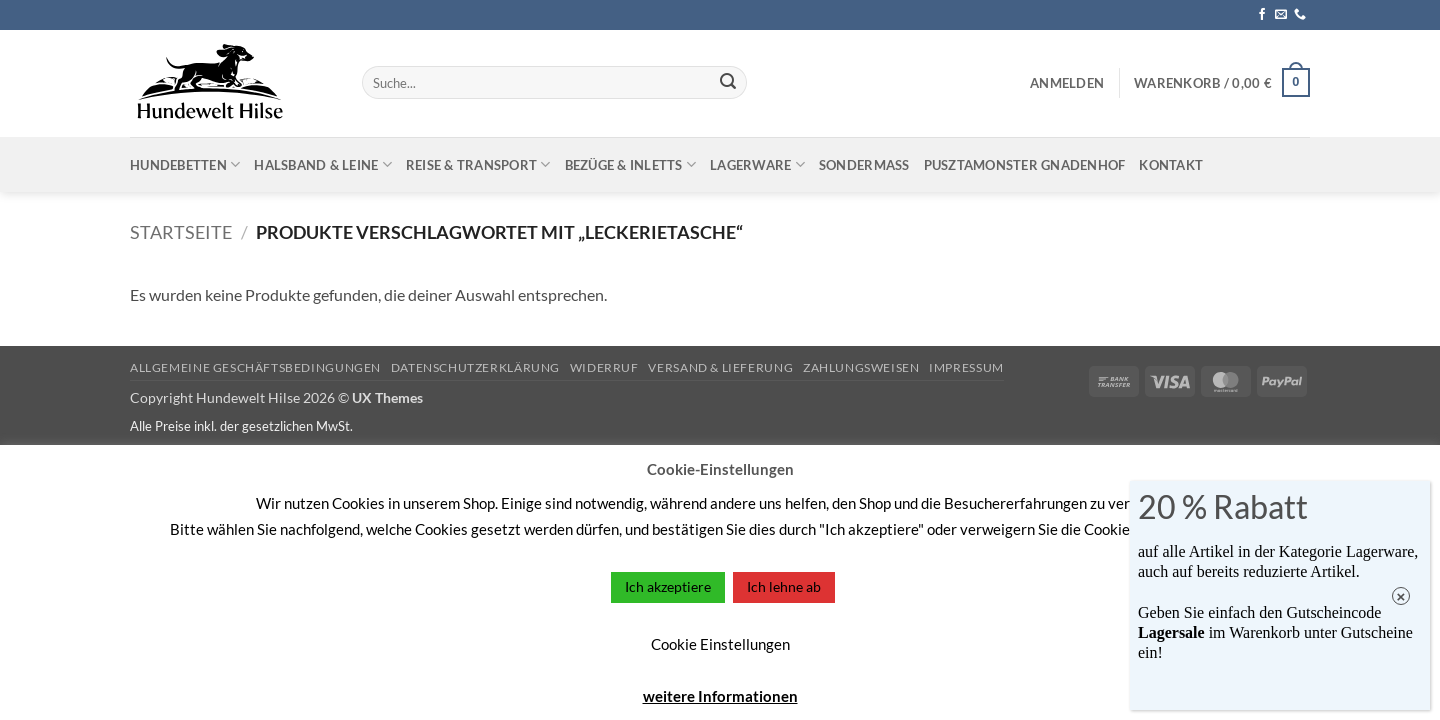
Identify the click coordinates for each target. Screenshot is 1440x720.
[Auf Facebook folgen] (1262, 15)
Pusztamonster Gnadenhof (1025, 165)
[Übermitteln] (728, 83)
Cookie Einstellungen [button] (720, 644)
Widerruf (604, 367)
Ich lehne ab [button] (784, 586)
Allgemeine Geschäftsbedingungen (255, 367)
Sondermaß (864, 165)
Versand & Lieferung (720, 367)
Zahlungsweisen (861, 367)
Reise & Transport (478, 164)
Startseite (181, 232)
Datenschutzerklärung (475, 367)
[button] (1067, 83)
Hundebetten (185, 164)
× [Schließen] (1401, 596)
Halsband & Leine (323, 164)
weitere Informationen (720, 696)
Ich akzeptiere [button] (668, 586)
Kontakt (1171, 165)
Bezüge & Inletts (631, 164)
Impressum (966, 367)
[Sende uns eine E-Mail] (1281, 15)
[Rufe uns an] (1300, 15)
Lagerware (757, 164)
